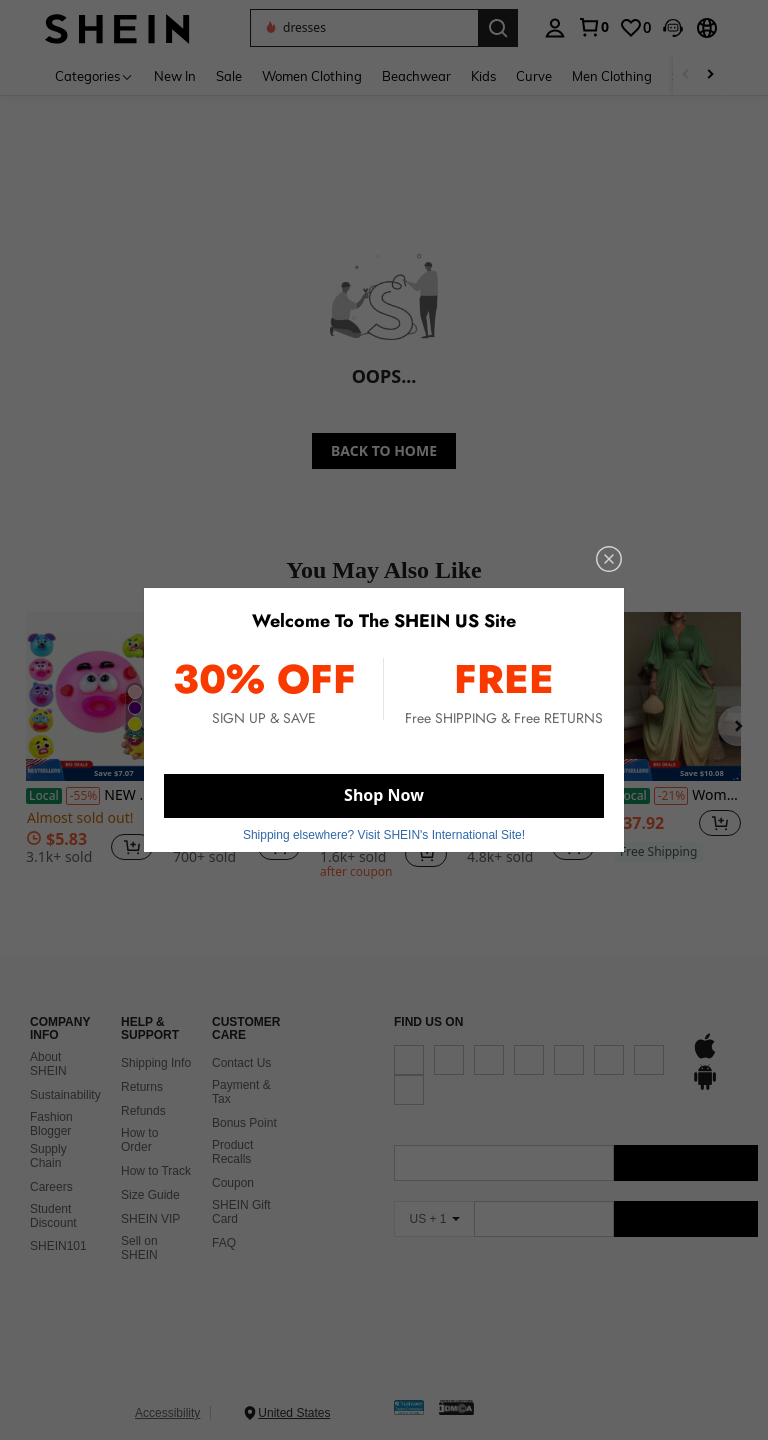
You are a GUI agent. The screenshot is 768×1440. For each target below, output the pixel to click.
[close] (609, 559)
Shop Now (384, 795)
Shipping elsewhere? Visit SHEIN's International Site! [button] (384, 835)
